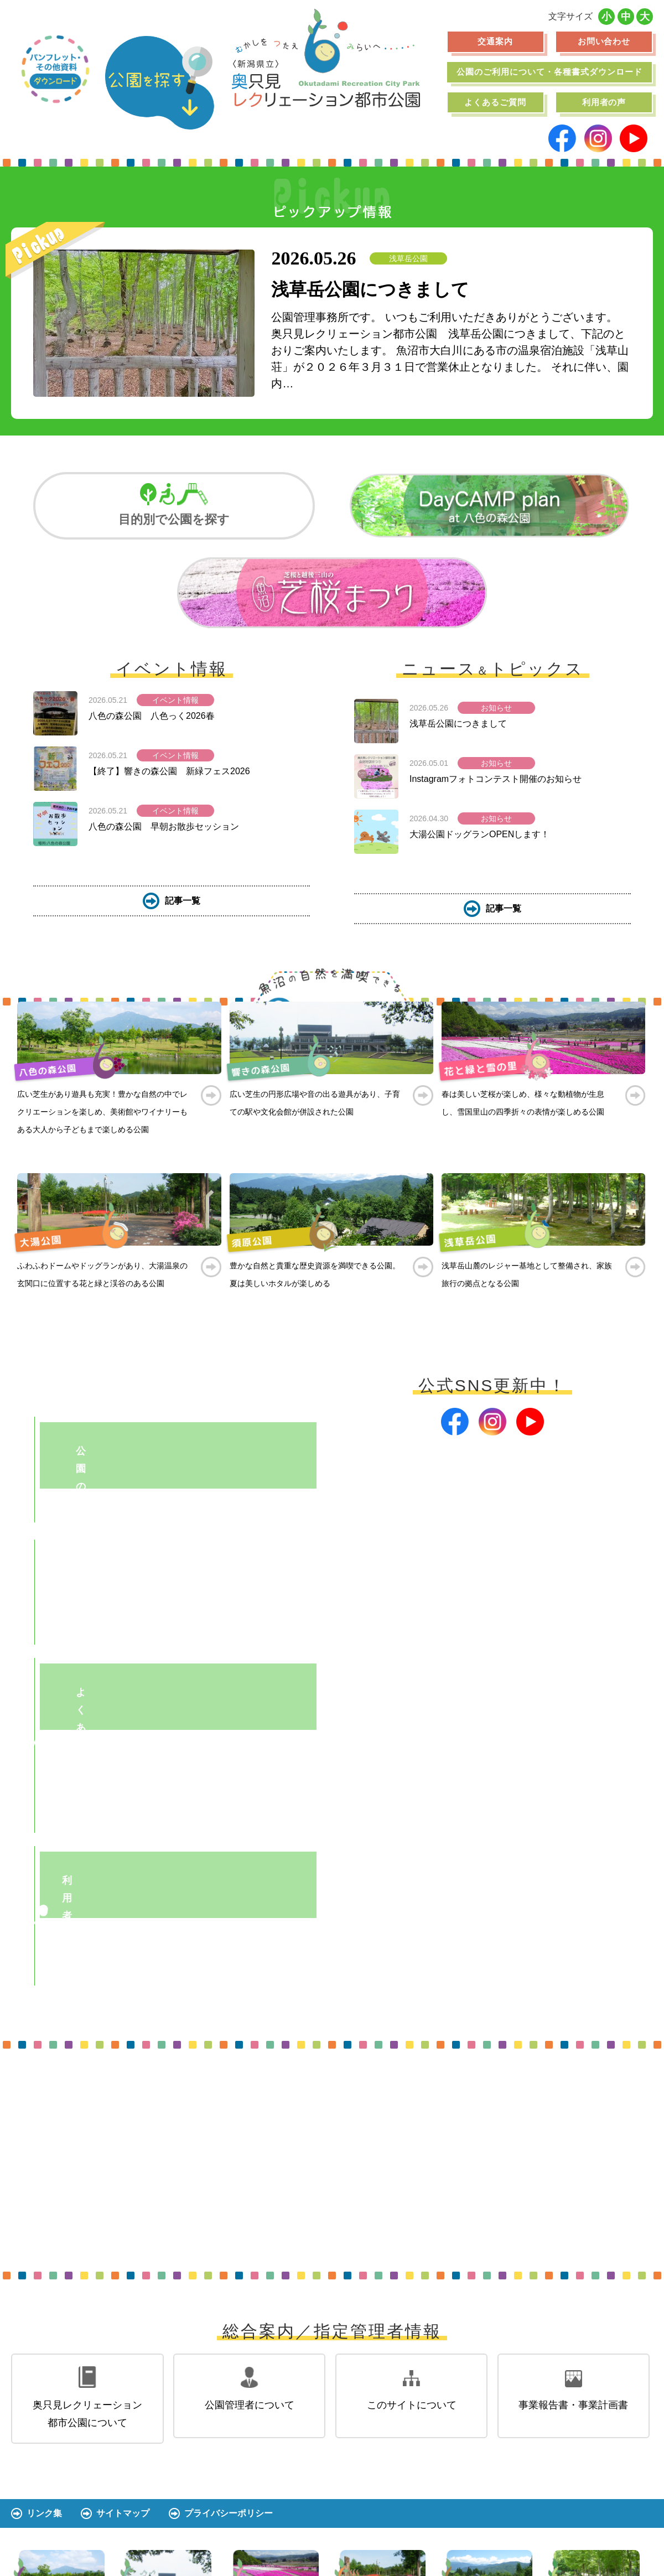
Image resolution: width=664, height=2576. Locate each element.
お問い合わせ (604, 41)
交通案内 (495, 41)
